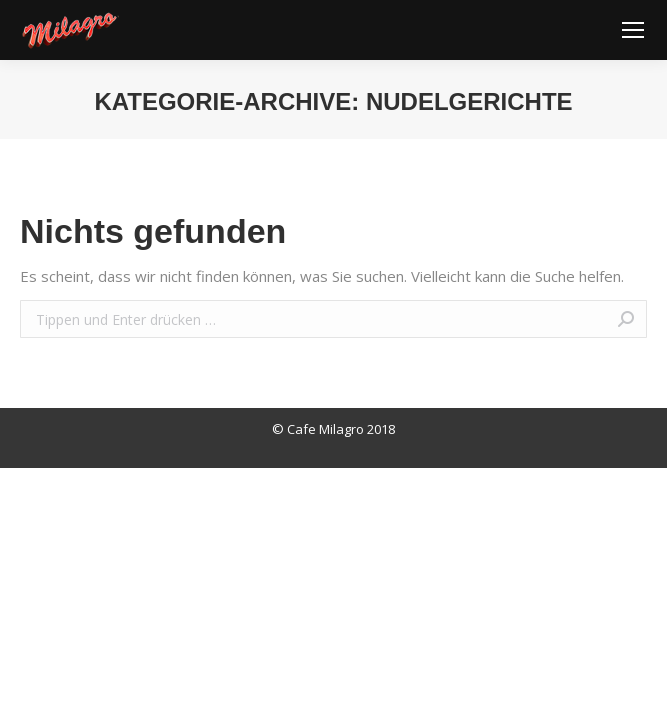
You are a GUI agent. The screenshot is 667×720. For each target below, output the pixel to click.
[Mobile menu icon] (633, 30)
